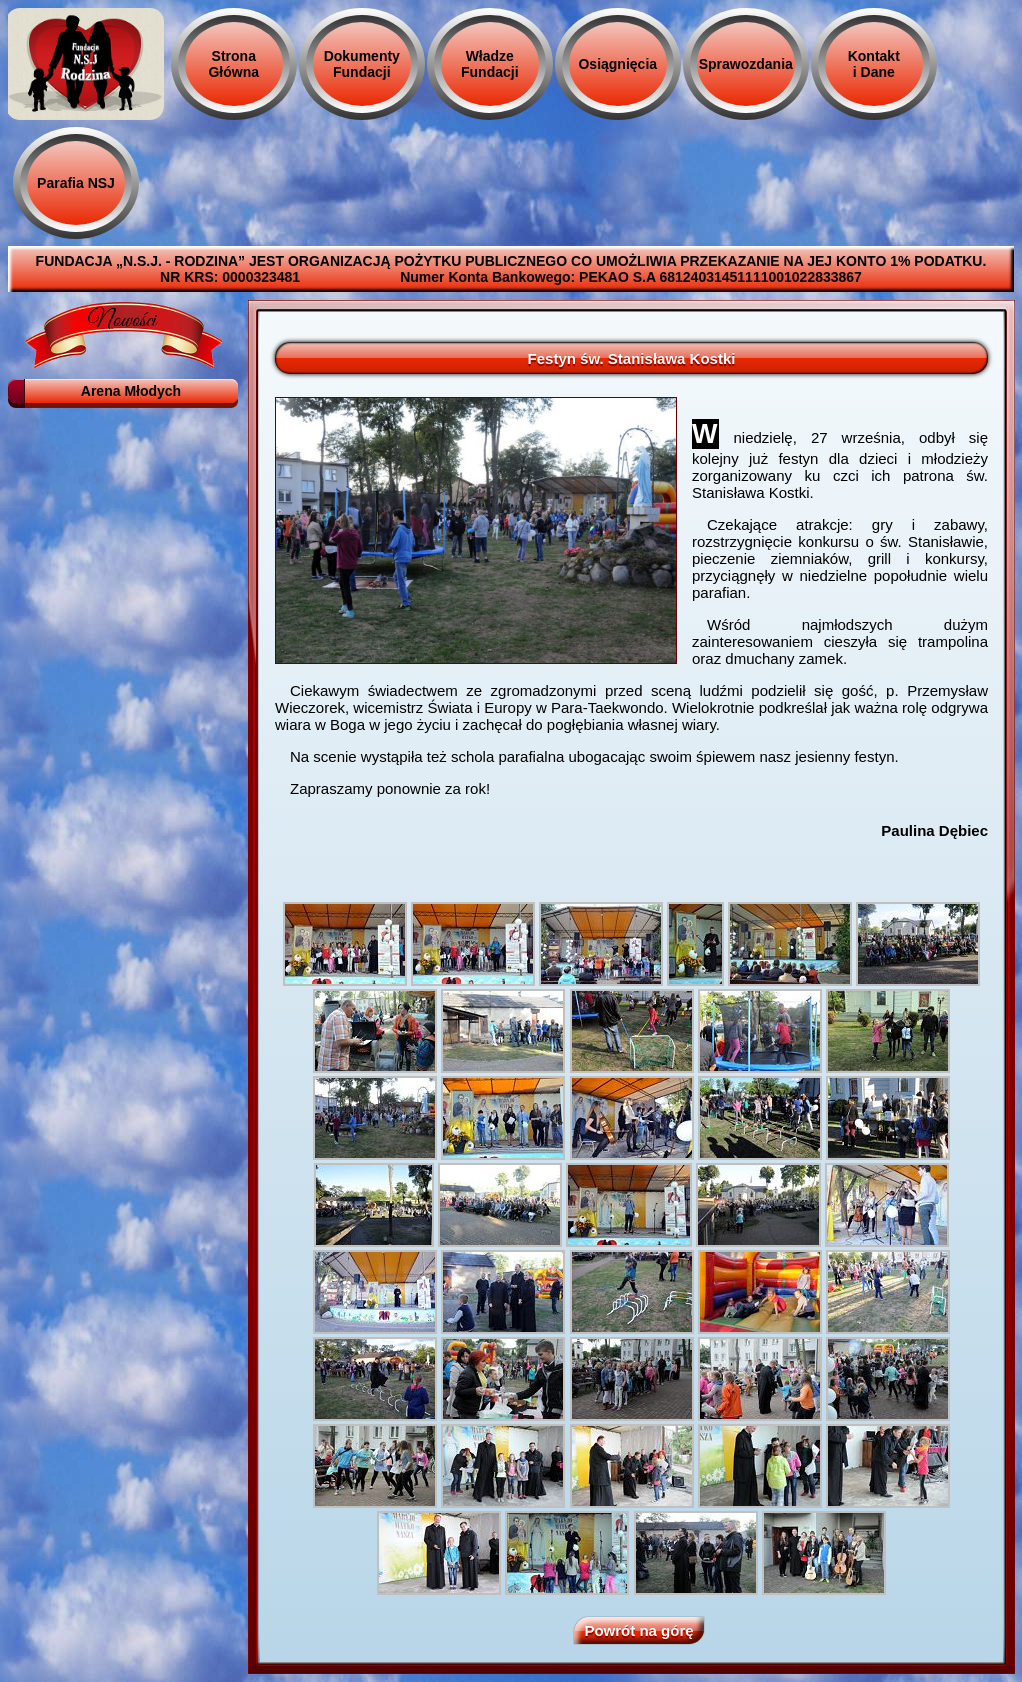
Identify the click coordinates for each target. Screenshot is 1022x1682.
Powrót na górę (638, 1630)
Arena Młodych (131, 391)
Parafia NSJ (76, 183)
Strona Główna (233, 64)
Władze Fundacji (490, 64)
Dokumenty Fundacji (362, 64)
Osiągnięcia (617, 64)
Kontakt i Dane (874, 64)
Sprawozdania (746, 64)
